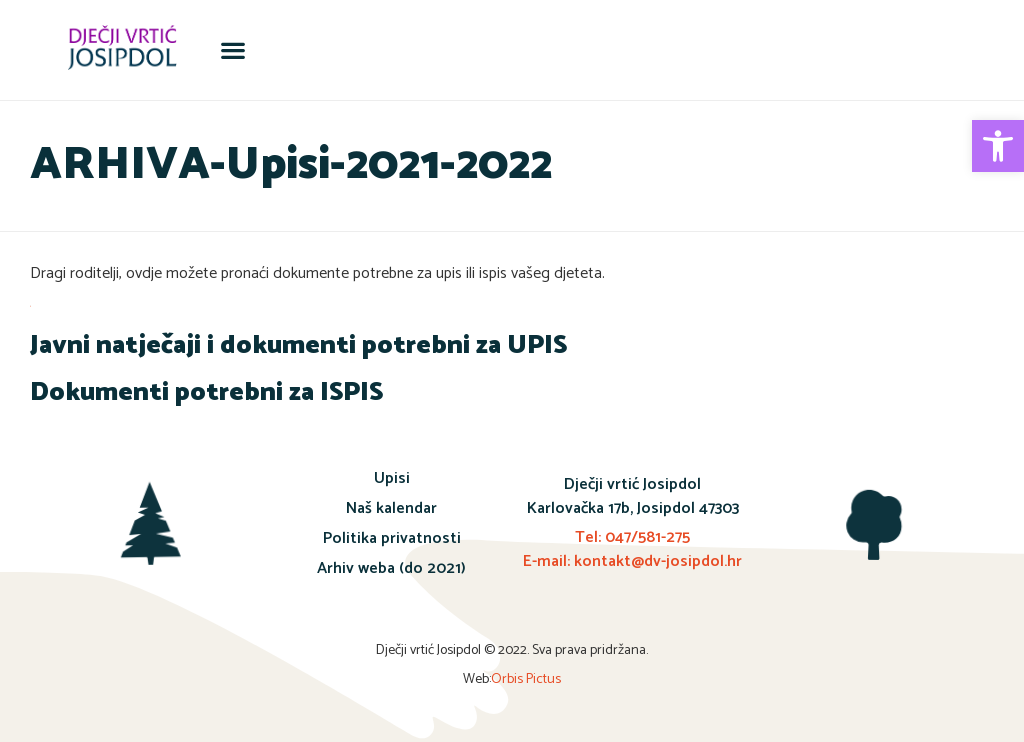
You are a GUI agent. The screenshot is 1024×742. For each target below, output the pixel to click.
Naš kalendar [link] (391, 508)
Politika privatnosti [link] (392, 538)
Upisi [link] (392, 478)
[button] (232, 50)
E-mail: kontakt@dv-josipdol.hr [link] (632, 561)
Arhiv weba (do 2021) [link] (391, 568)
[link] (998, 146)
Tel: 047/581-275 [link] (632, 537)
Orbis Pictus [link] (526, 679)
